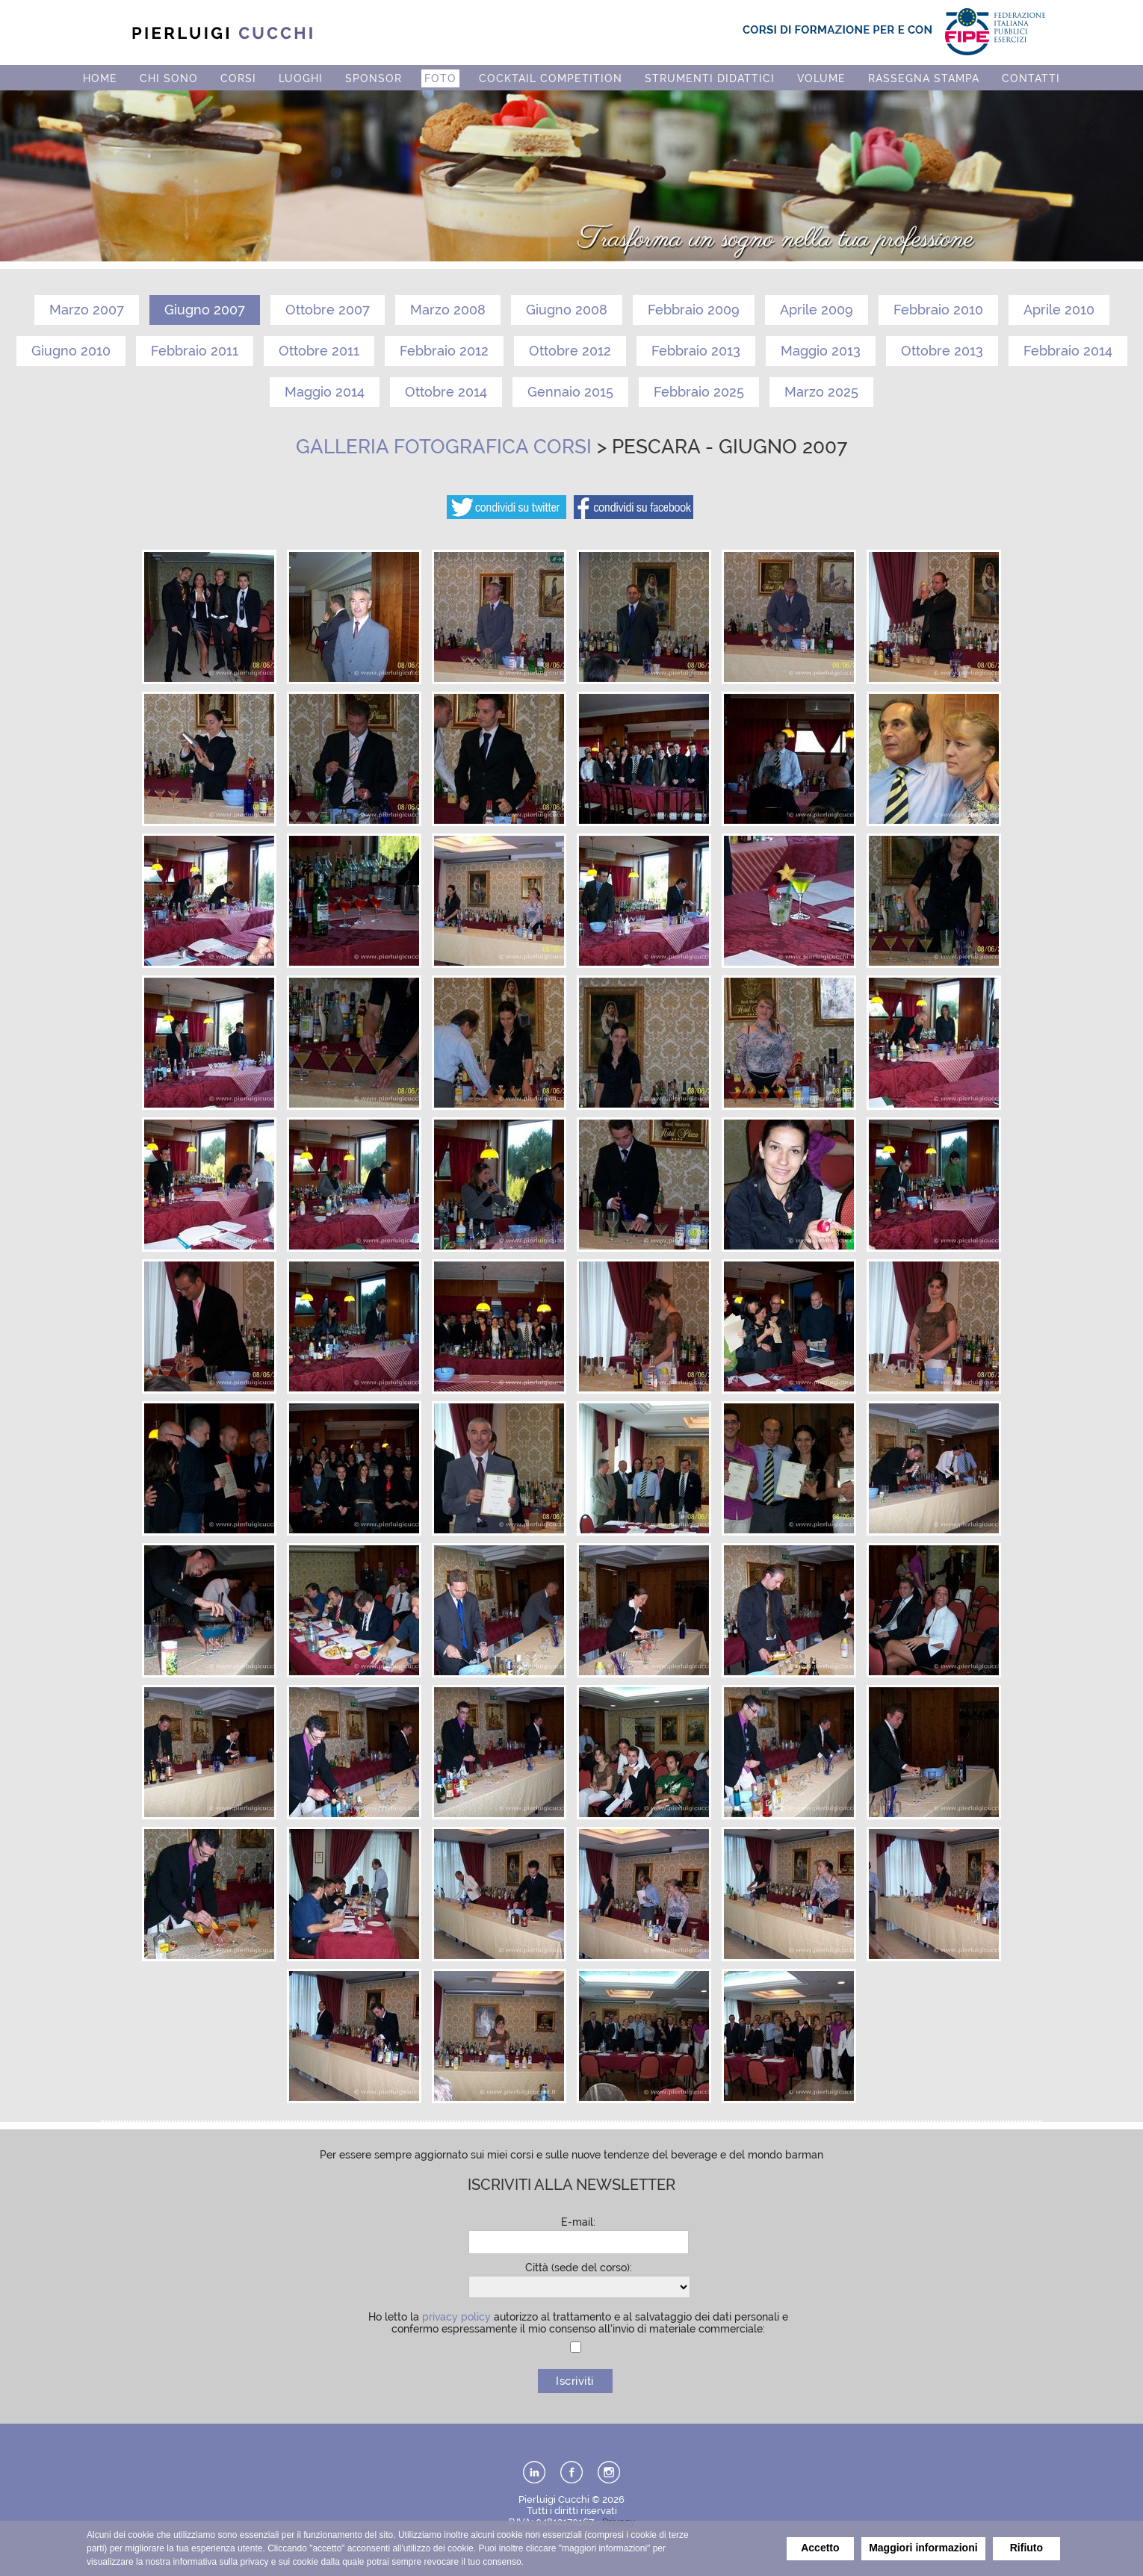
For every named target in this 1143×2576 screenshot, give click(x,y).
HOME (100, 78)
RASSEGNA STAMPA (923, 78)
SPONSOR (373, 78)
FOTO (440, 78)
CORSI (238, 78)
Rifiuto (1026, 2548)
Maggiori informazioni (923, 2548)
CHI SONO (169, 78)
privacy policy (456, 2317)
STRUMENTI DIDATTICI (710, 78)
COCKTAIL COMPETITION (550, 78)
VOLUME (821, 78)
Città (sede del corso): (578, 2268)
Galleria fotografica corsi (444, 446)
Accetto (820, 2548)
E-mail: (578, 2222)
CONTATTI (1031, 78)
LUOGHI (301, 78)
